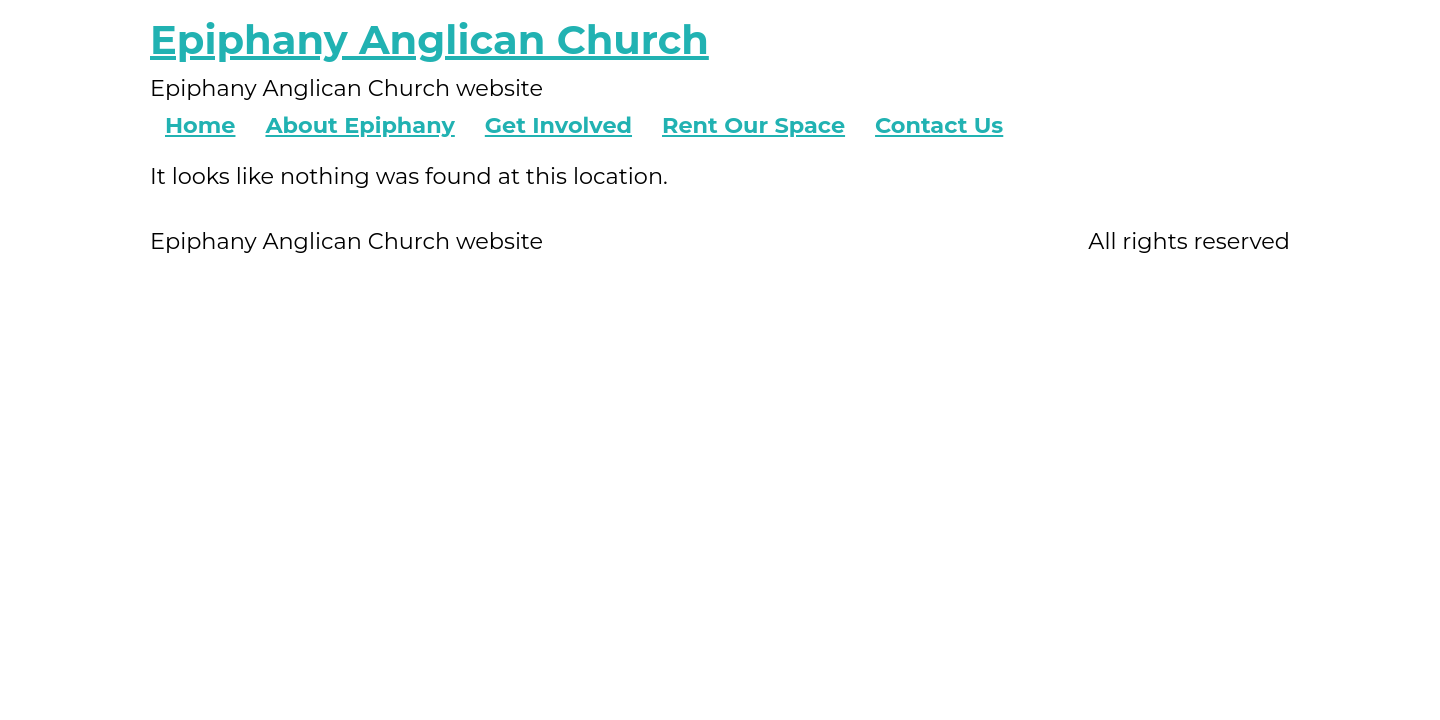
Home (200, 125)
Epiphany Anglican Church (429, 39)
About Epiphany (359, 125)
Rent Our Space (753, 125)
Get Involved (558, 125)
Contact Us (939, 125)
